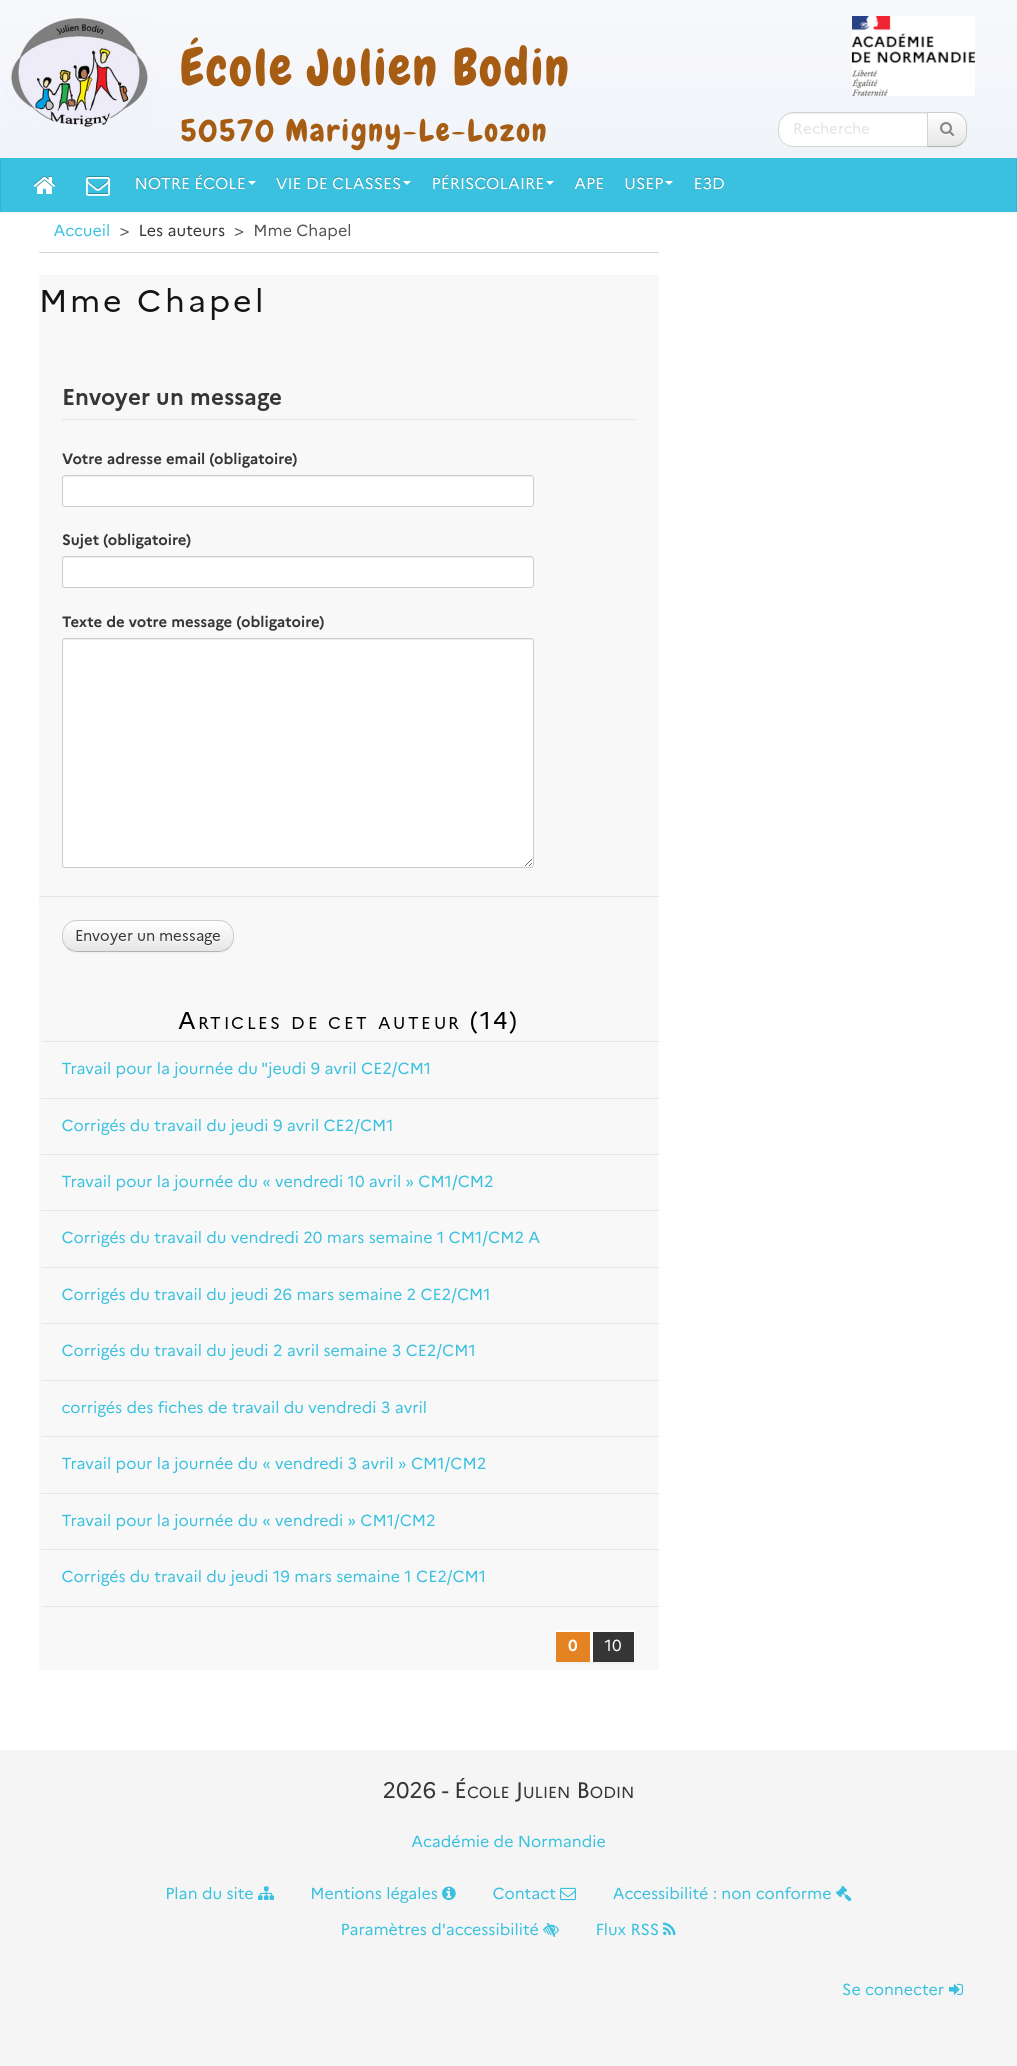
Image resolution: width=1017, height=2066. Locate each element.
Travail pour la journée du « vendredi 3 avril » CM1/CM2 (274, 1464)
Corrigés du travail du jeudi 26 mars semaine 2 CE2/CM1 (276, 1295)
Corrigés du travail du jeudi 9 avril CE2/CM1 (228, 1126)
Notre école (195, 184)
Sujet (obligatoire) (126, 540)
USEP (648, 184)
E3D (708, 184)
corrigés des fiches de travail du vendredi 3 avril (245, 1408)
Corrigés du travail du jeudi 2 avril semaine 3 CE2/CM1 (269, 1351)
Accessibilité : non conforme (732, 1894)
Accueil (82, 231)
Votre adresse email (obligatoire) (179, 459)
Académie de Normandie (508, 1842)
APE (589, 184)
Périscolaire (492, 184)
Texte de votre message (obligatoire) (193, 622)
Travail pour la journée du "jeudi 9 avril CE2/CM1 (247, 1069)
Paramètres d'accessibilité (450, 1930)
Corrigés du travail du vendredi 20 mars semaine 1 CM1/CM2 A (301, 1238)
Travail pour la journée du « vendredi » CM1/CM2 (249, 1521)
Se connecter (902, 1990)
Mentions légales (383, 1894)
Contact (534, 1894)
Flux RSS (635, 1930)
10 (613, 1646)
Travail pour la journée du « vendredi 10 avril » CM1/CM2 (278, 1182)
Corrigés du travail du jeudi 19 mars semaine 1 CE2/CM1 (274, 1577)
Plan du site (219, 1894)
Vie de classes (344, 184)
